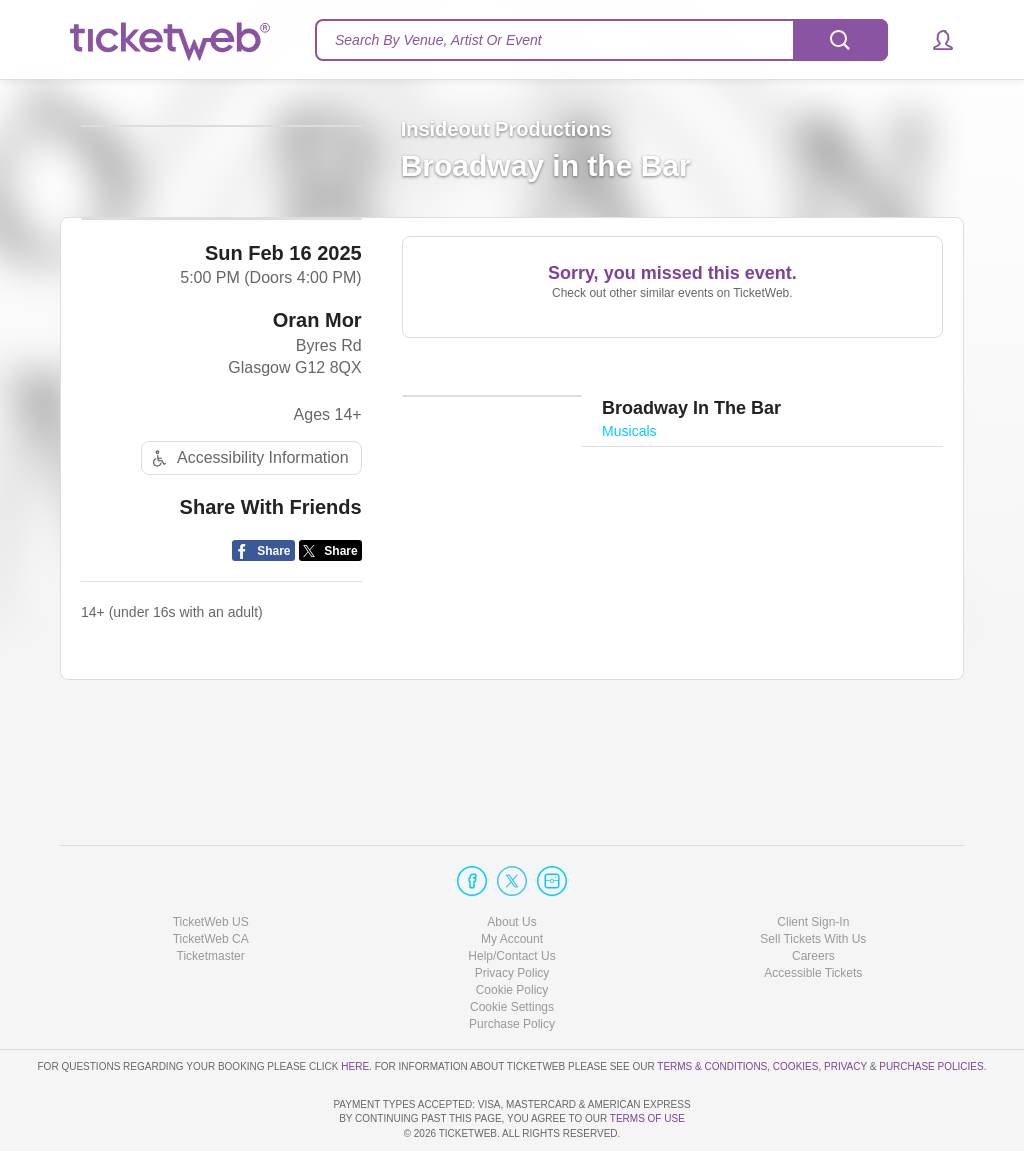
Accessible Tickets (813, 916)
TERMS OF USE (647, 1119)
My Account (512, 882)
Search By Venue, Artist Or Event (438, 40)
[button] (933, 40)
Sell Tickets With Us (813, 882)
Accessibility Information (248, 559)
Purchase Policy (512, 968)
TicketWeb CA (211, 882)
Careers (813, 899)
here (355, 1009)
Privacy (845, 1009)
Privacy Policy (512, 916)
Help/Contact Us (511, 899)
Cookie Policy (512, 933)
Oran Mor (317, 421)
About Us (511, 865)
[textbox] (601, 40)
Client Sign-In (813, 865)
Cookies (796, 1009)
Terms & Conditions (712, 1009)
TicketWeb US (211, 865)
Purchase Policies (931, 1009)
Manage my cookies (512, 951)
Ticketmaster (211, 899)
